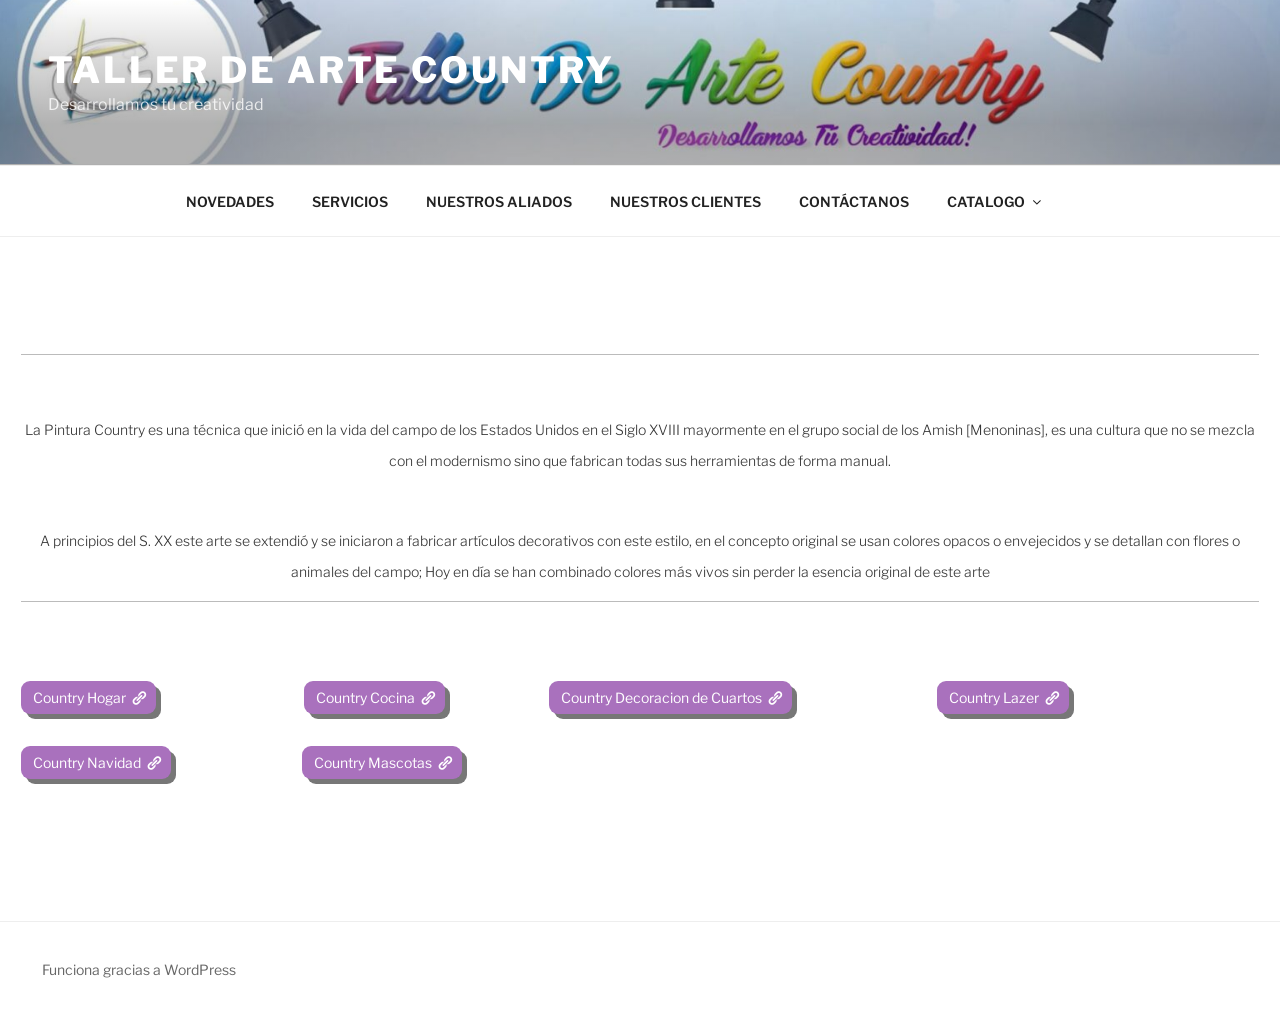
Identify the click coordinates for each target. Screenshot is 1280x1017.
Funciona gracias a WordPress (139, 969)
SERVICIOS (350, 201)
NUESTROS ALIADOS (499, 201)
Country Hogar (78, 697)
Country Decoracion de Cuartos (660, 697)
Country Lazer (992, 697)
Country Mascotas (371, 762)
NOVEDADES (230, 201)
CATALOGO (995, 201)
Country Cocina (364, 697)
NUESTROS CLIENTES (685, 201)
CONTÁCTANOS (854, 201)
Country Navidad (85, 762)
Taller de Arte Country (331, 70)
